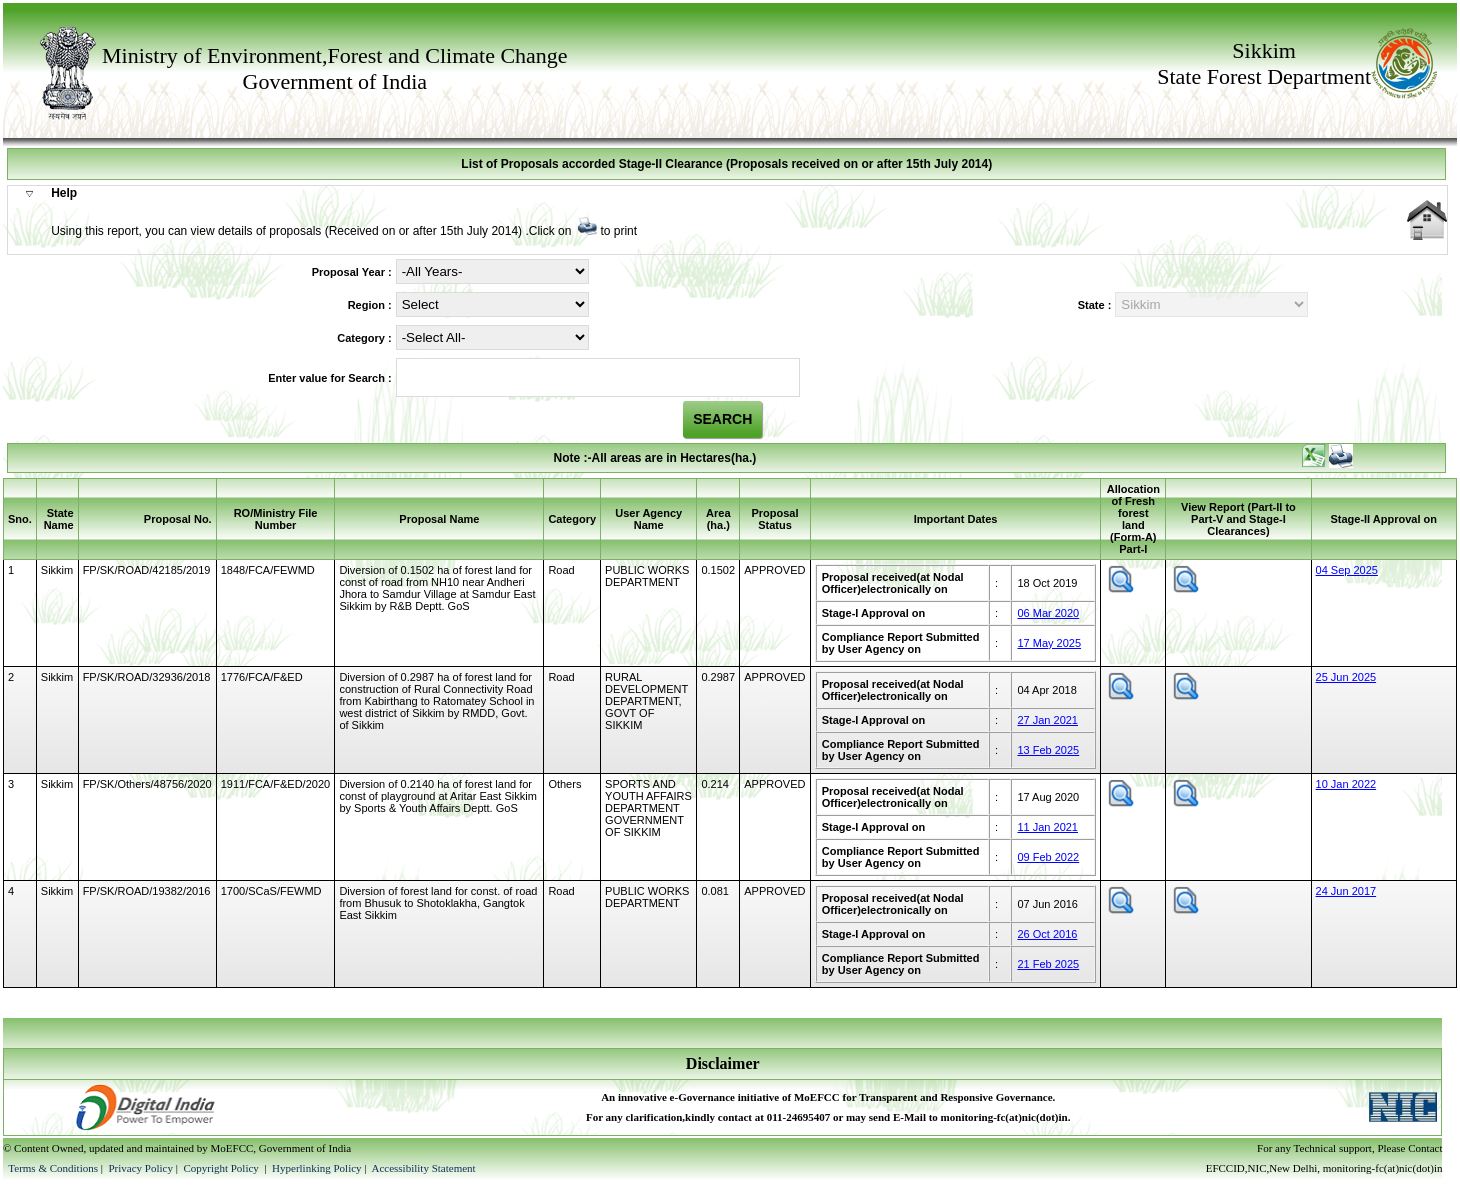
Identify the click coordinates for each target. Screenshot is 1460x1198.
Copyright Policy (222, 1168)
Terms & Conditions (53, 1168)
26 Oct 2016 (1047, 934)
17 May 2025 (1049, 643)
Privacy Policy (141, 1168)
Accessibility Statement (423, 1168)
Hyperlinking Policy (317, 1168)
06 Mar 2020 (1048, 613)
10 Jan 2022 (1346, 784)
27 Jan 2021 (1047, 720)
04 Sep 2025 (1347, 570)
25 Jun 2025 (1346, 677)
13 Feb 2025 (1048, 750)
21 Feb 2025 (1048, 964)
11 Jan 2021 (1047, 827)
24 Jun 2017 (1346, 891)
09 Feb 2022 (1048, 857)
